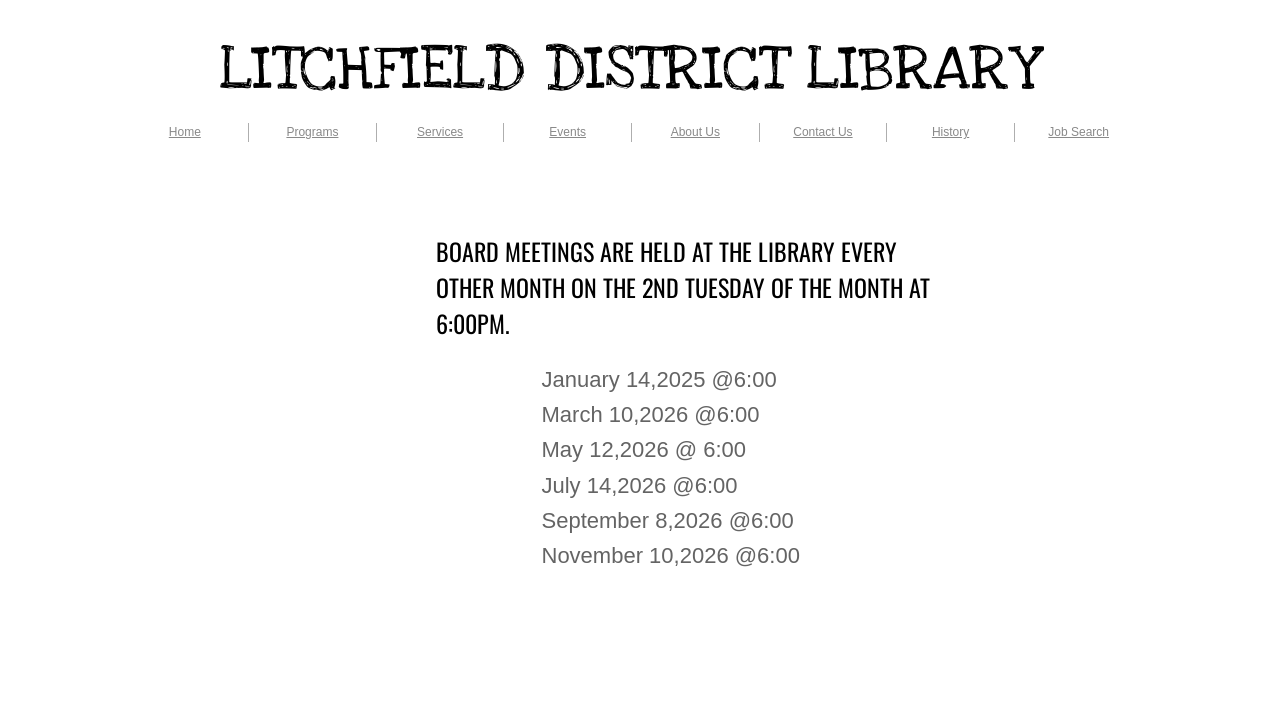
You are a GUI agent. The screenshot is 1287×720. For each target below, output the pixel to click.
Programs (312, 132)
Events (567, 132)
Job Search (1078, 132)
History (950, 132)
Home (185, 132)
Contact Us (822, 132)
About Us (695, 132)
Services (440, 132)
